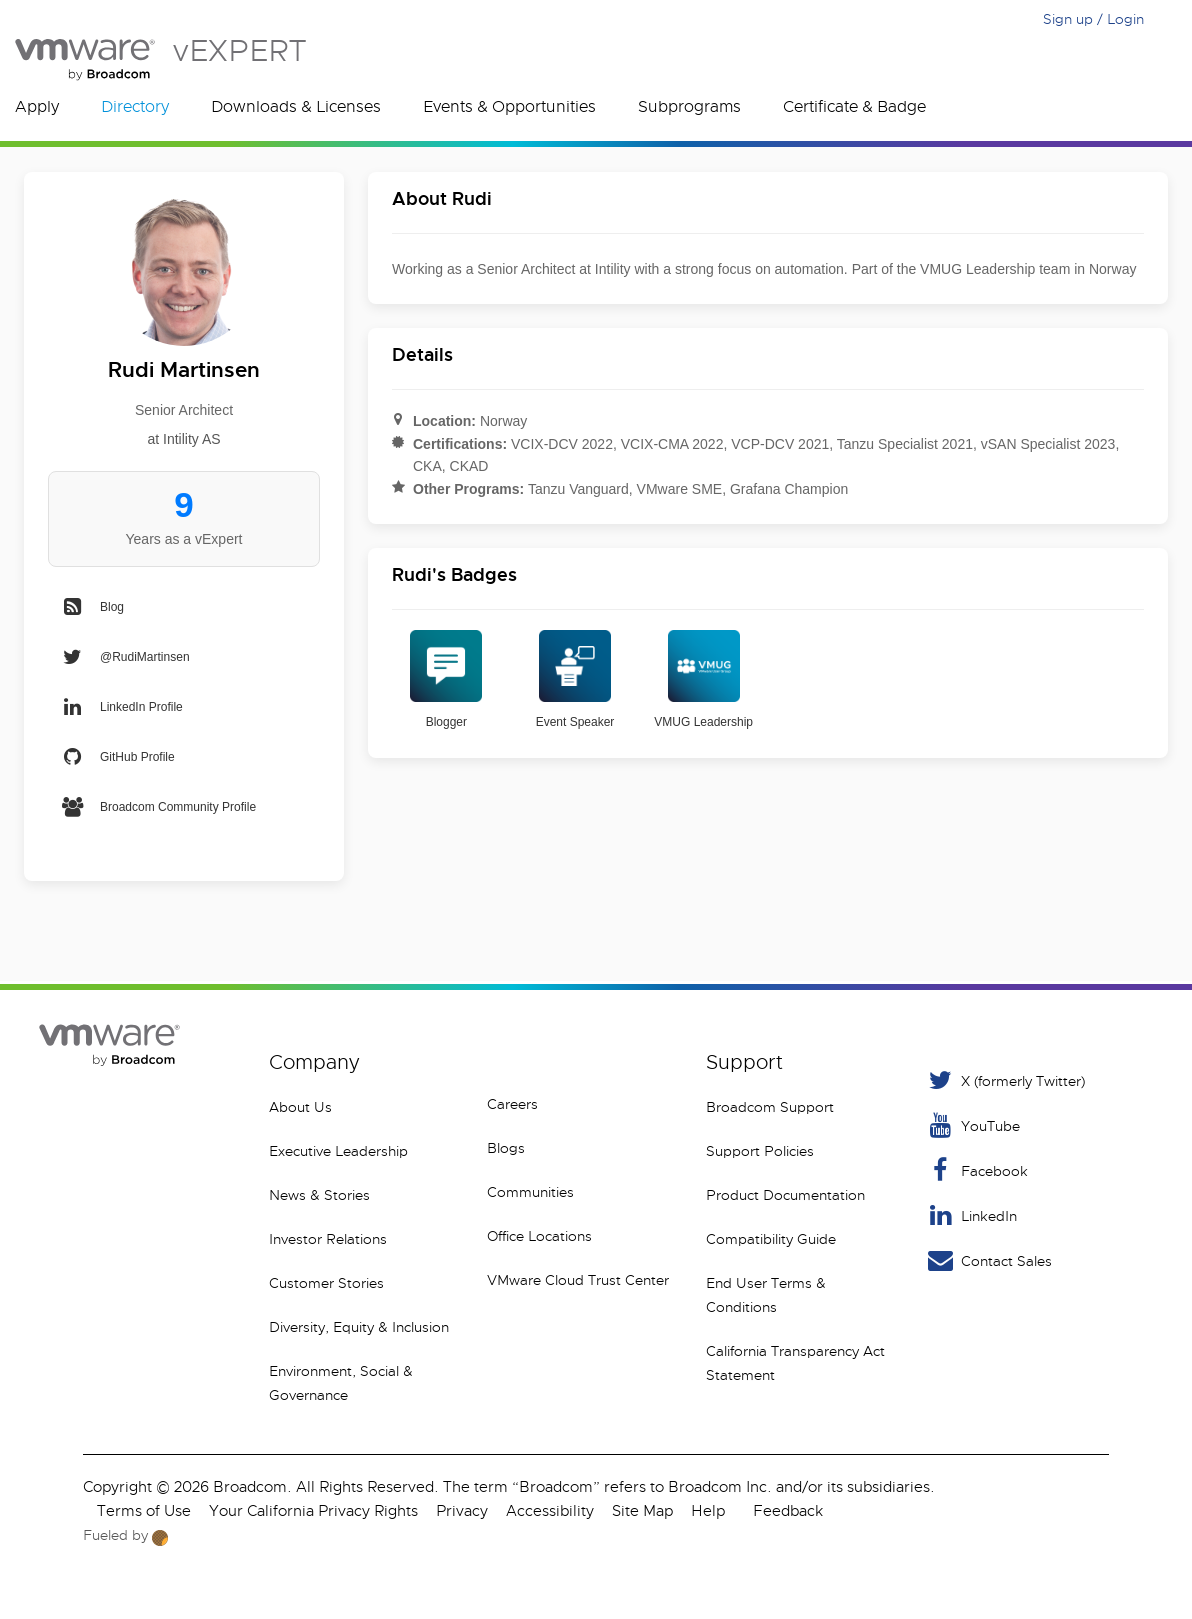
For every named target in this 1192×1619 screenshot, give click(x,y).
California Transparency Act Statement (795, 1363)
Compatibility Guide (771, 1239)
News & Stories (319, 1195)
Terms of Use (144, 1511)
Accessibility (550, 1511)
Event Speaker (575, 679)
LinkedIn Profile (121, 707)
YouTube (972, 1125)
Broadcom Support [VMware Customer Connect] (770, 1107)
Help (708, 1511)
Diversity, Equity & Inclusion (359, 1327)
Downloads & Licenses (296, 107)
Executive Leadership (338, 1151)
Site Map (642, 1511)
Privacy (462, 1511)
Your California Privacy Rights (313, 1511)
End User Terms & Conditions (766, 1295)
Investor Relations (328, 1239)
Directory (135, 107)
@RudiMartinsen (125, 657)
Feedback (788, 1511)
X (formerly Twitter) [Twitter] (1005, 1080)
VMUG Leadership (703, 679)
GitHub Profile (117, 757)
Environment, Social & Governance (341, 1383)
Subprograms (689, 107)
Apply (37, 107)
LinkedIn (971, 1215)
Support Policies (760, 1151)
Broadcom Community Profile (158, 807)
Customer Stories (326, 1283)
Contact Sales (988, 1260)
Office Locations (539, 1236)
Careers (512, 1104)
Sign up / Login (1093, 19)
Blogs (506, 1148)
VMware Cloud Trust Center (578, 1280)
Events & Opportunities (509, 107)
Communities (530, 1192)
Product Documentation (785, 1195)
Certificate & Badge (854, 107)
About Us (300, 1107)
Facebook (976, 1170)
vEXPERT (160, 59)
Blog (92, 607)
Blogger (446, 679)
